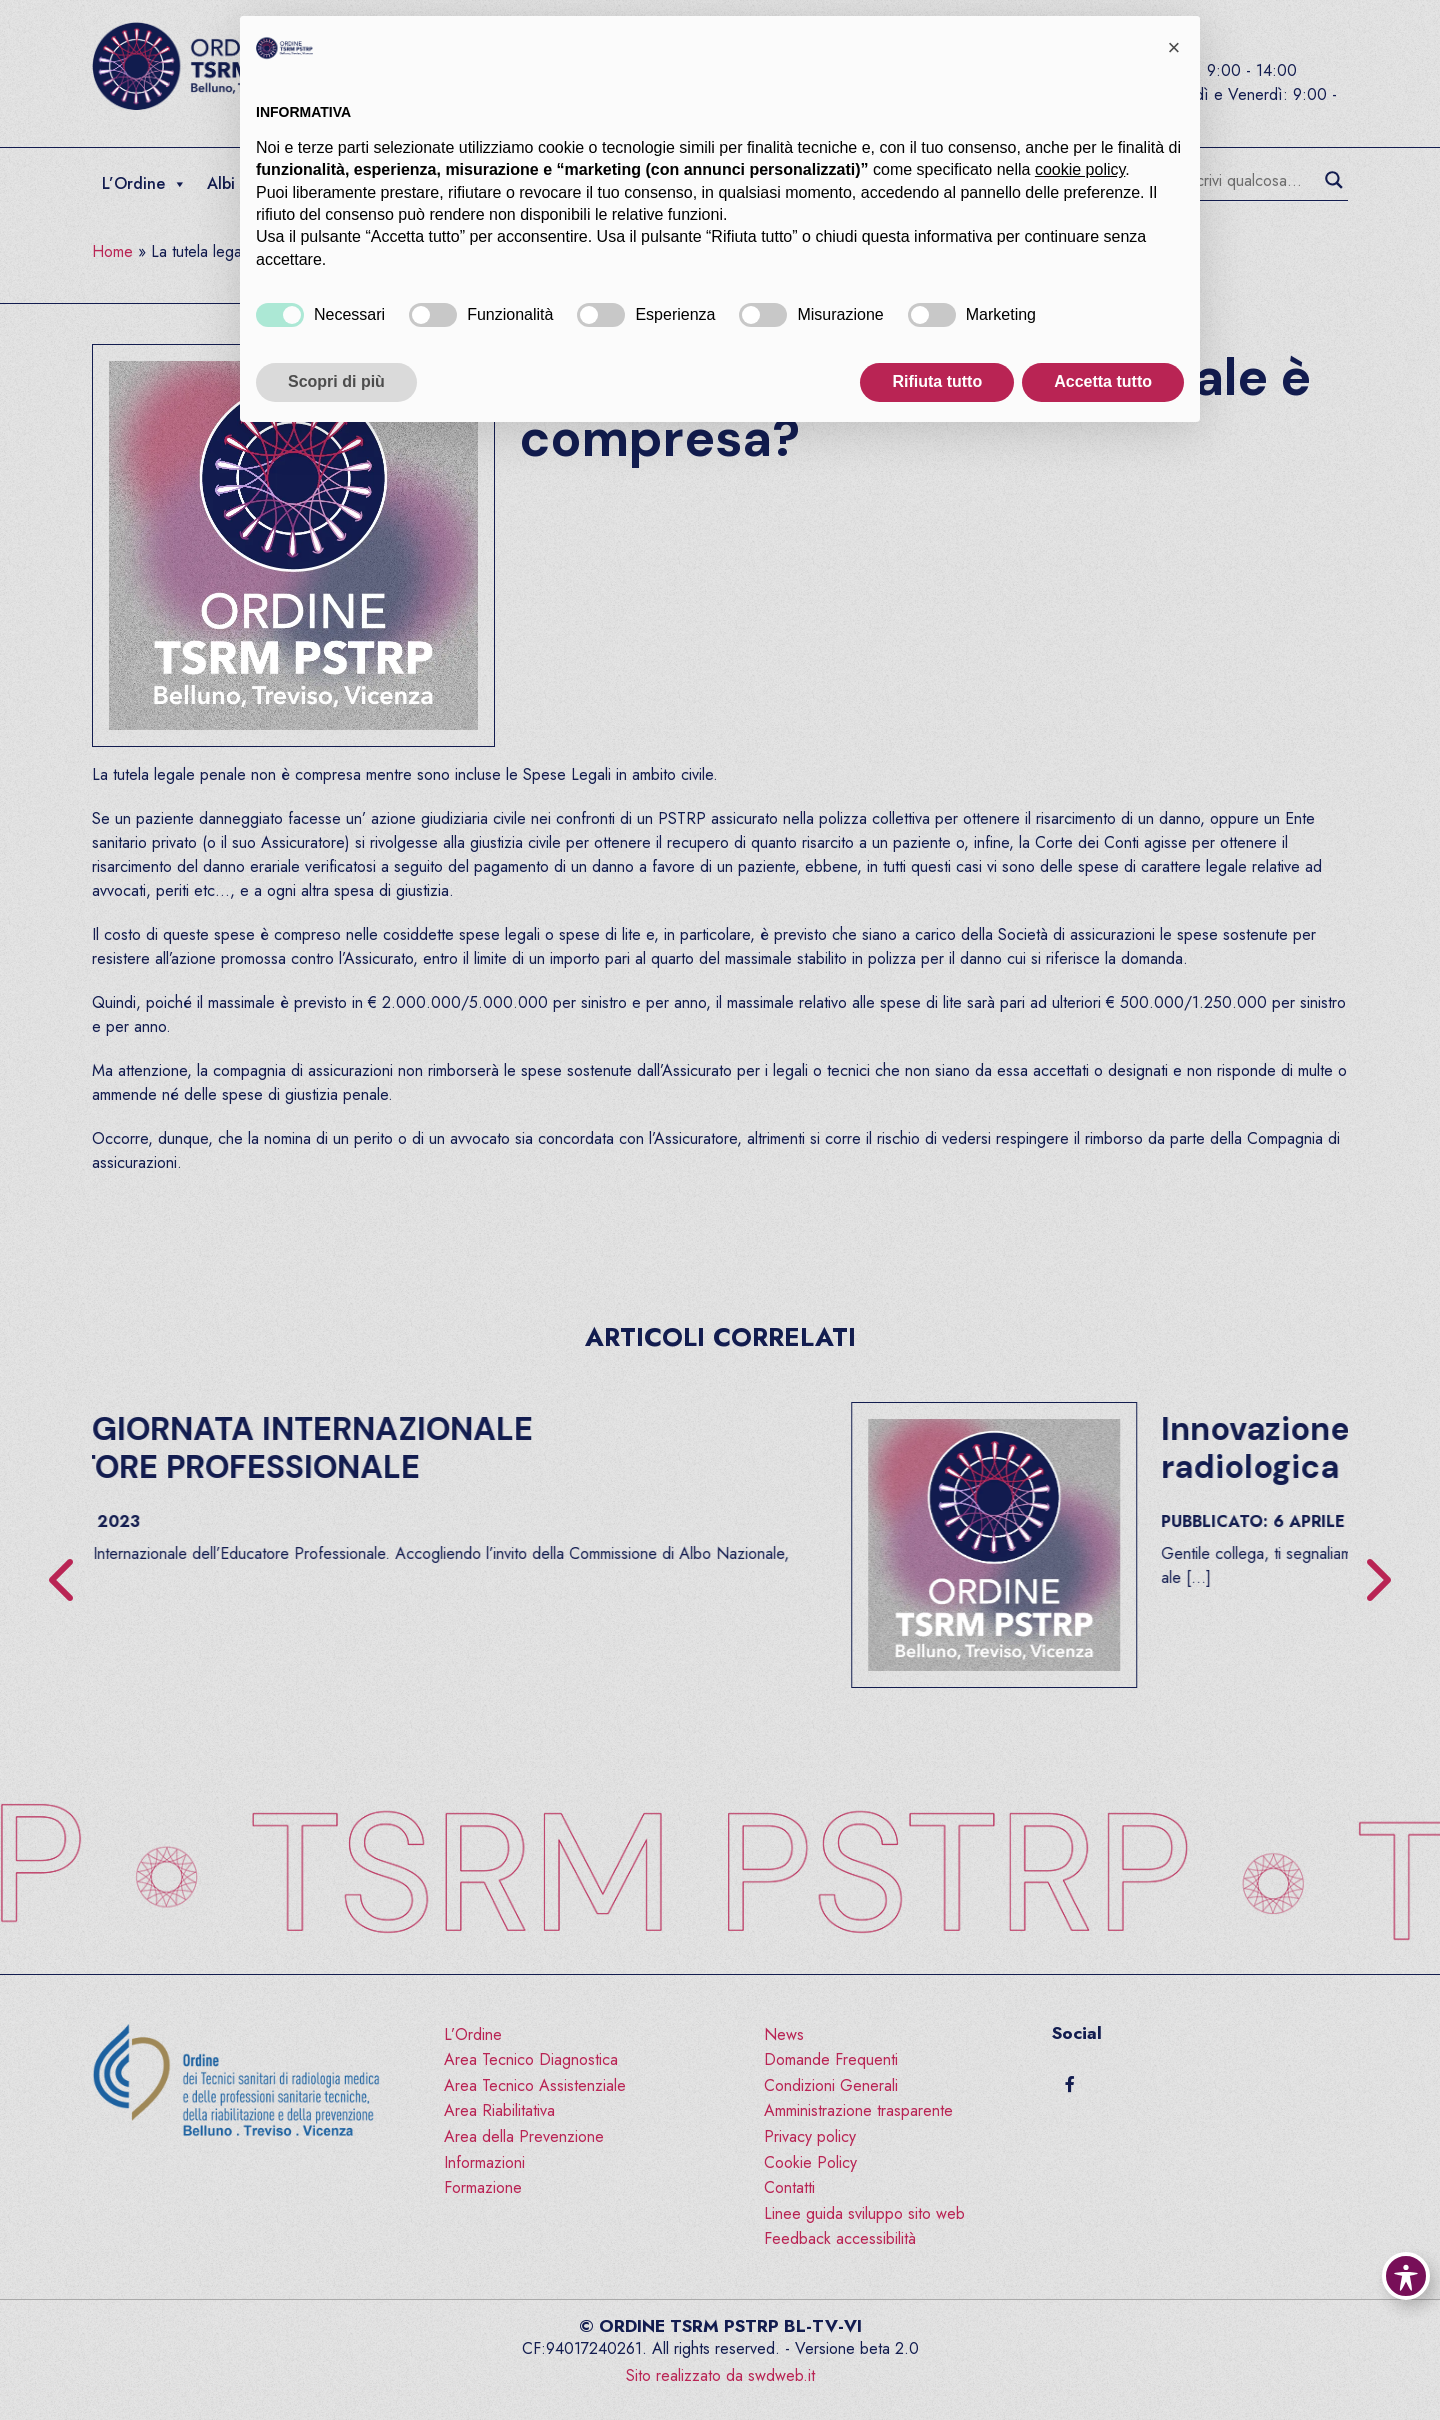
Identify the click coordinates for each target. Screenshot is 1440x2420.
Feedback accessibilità (840, 2238)
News (784, 2034)
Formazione (483, 2187)
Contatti (789, 2187)
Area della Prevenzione (524, 2136)
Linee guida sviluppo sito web (864, 2213)
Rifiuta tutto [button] (937, 381)
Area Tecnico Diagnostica (531, 2059)
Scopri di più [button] (336, 381)
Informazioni (484, 2162)
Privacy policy (810, 2136)
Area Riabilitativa (499, 2110)
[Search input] (1251, 180)
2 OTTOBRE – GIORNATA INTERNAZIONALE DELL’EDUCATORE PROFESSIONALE (740, 1448)
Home (112, 251)
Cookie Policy (810, 2162)
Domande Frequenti (831, 2059)
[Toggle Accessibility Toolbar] (1406, 2276)
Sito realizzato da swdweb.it (720, 2375)
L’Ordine (144, 183)
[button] (1174, 48)
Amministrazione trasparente (858, 2110)
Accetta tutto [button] (1103, 381)
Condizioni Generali (831, 2085)
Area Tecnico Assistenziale (535, 2085)
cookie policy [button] (1080, 169)
